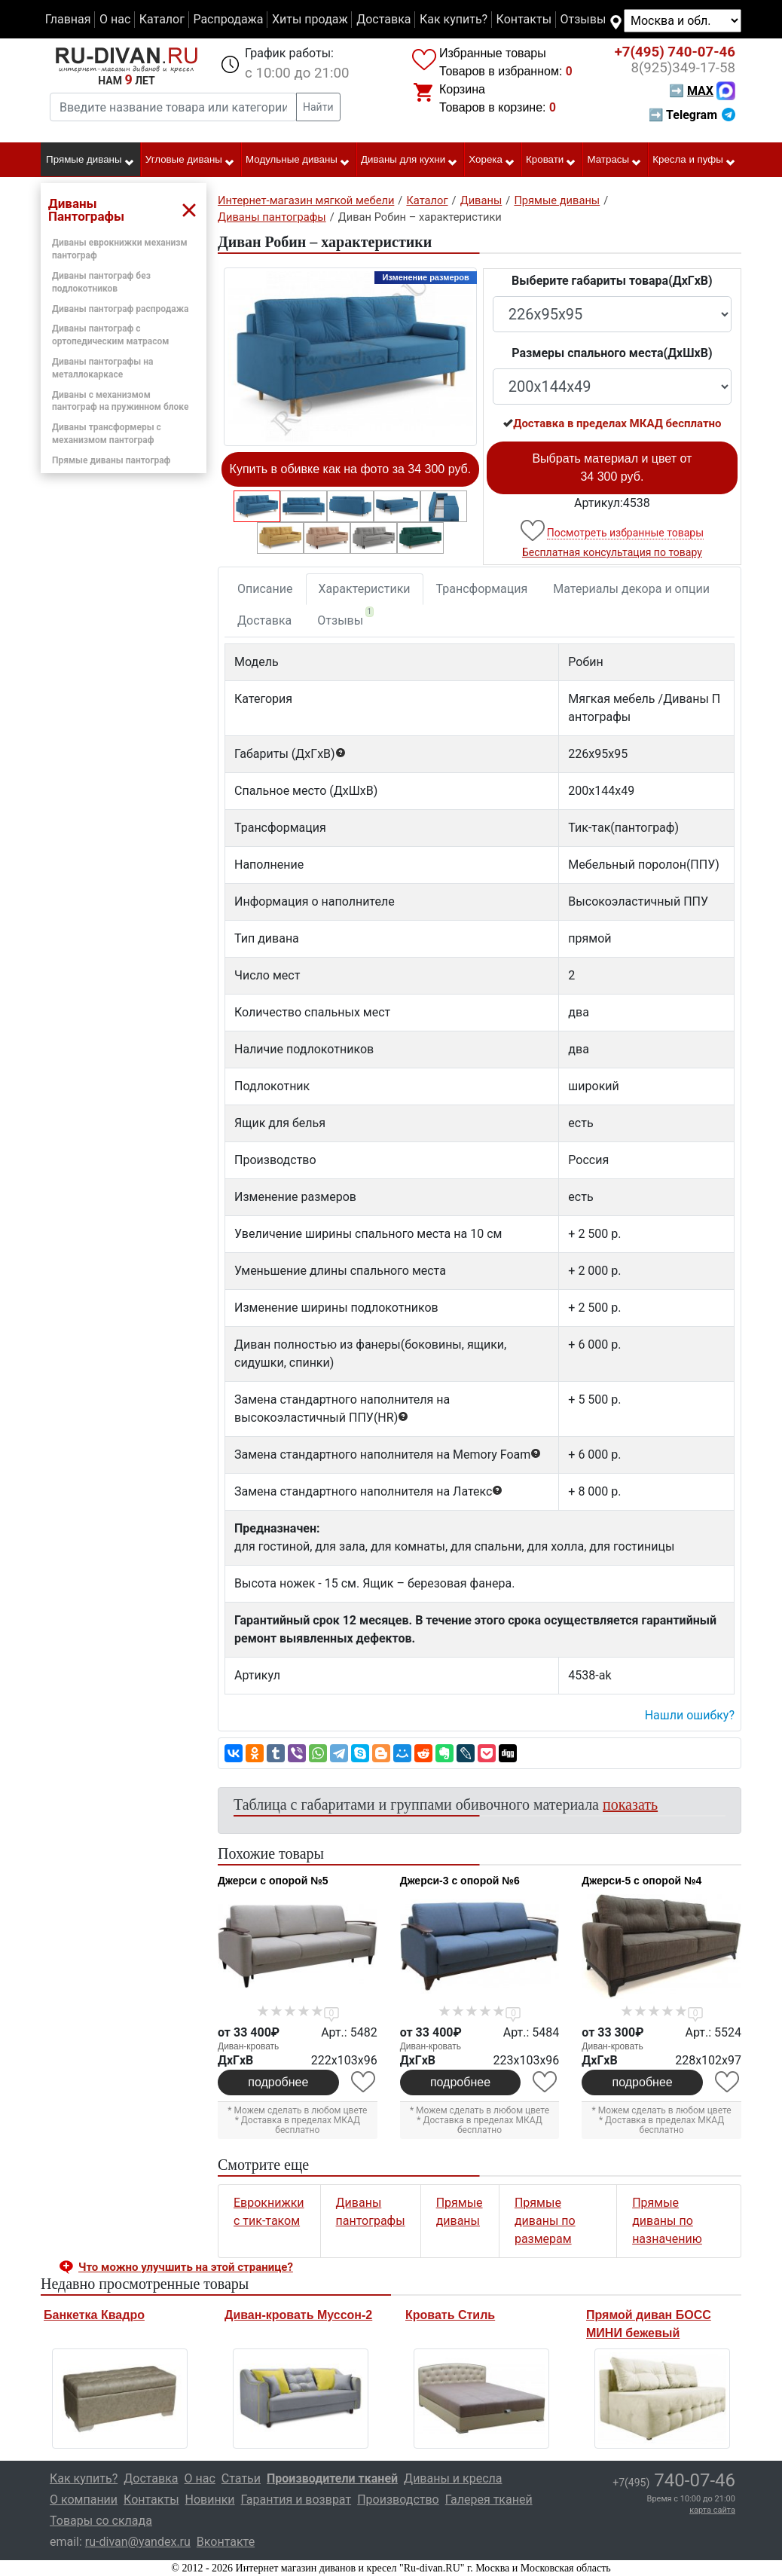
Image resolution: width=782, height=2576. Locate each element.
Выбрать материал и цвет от (612, 467)
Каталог (162, 19)
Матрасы (615, 160)
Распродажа (228, 19)
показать (630, 1804)
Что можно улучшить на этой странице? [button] (185, 2267)
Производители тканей (332, 2478)
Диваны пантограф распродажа (120, 309)
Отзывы (583, 19)
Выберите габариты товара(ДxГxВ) (612, 280)
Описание (265, 589)
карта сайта (712, 2510)
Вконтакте (226, 2542)
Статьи (241, 2478)
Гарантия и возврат (296, 2499)
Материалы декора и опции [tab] (631, 589)
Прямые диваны (90, 160)
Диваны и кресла (453, 2478)
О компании (84, 2499)
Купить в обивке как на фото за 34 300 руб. (351, 469)
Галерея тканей (489, 2499)
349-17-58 (683, 68)
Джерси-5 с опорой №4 (641, 1881)
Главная (68, 19)
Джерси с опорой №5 (273, 1881)
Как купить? (453, 19)
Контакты (523, 19)
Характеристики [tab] (365, 589)
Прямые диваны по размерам (545, 2221)
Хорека (492, 160)
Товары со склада (101, 2520)
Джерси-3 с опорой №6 (460, 1881)
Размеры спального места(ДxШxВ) (612, 353)
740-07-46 (675, 52)
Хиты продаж (310, 19)
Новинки (210, 2499)
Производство (398, 2499)
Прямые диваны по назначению (667, 2221)
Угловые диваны (190, 160)
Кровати (551, 160)
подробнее (278, 2082)
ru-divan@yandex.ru (138, 2542)
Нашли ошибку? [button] (690, 1715)
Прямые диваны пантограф (111, 460)
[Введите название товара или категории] (173, 107)
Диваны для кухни (409, 160)
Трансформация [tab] (482, 589)
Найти (318, 107)
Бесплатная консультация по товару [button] (612, 552)
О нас (114, 19)
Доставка (383, 19)
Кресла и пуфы (694, 160)
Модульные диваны (298, 160)
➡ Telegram (692, 115)
